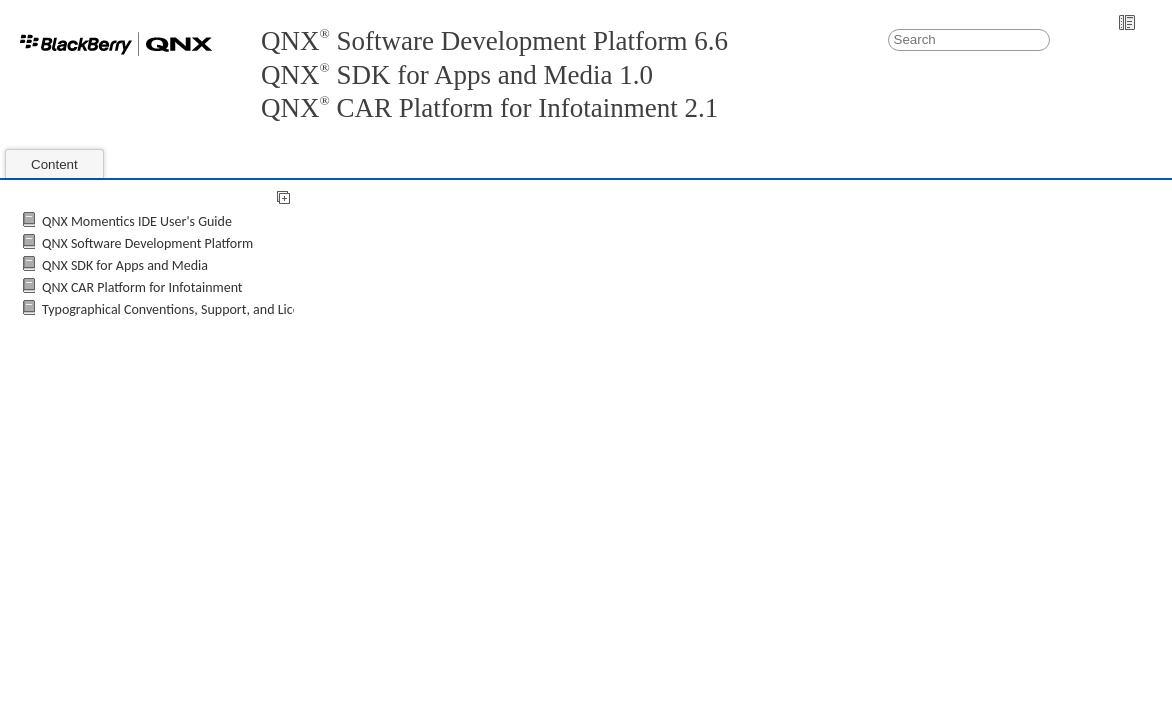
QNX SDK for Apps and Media (125, 265)
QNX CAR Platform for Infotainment (142, 287)
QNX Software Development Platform (147, 243)
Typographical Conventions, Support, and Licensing (186, 309)
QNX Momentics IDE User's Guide (137, 221)
